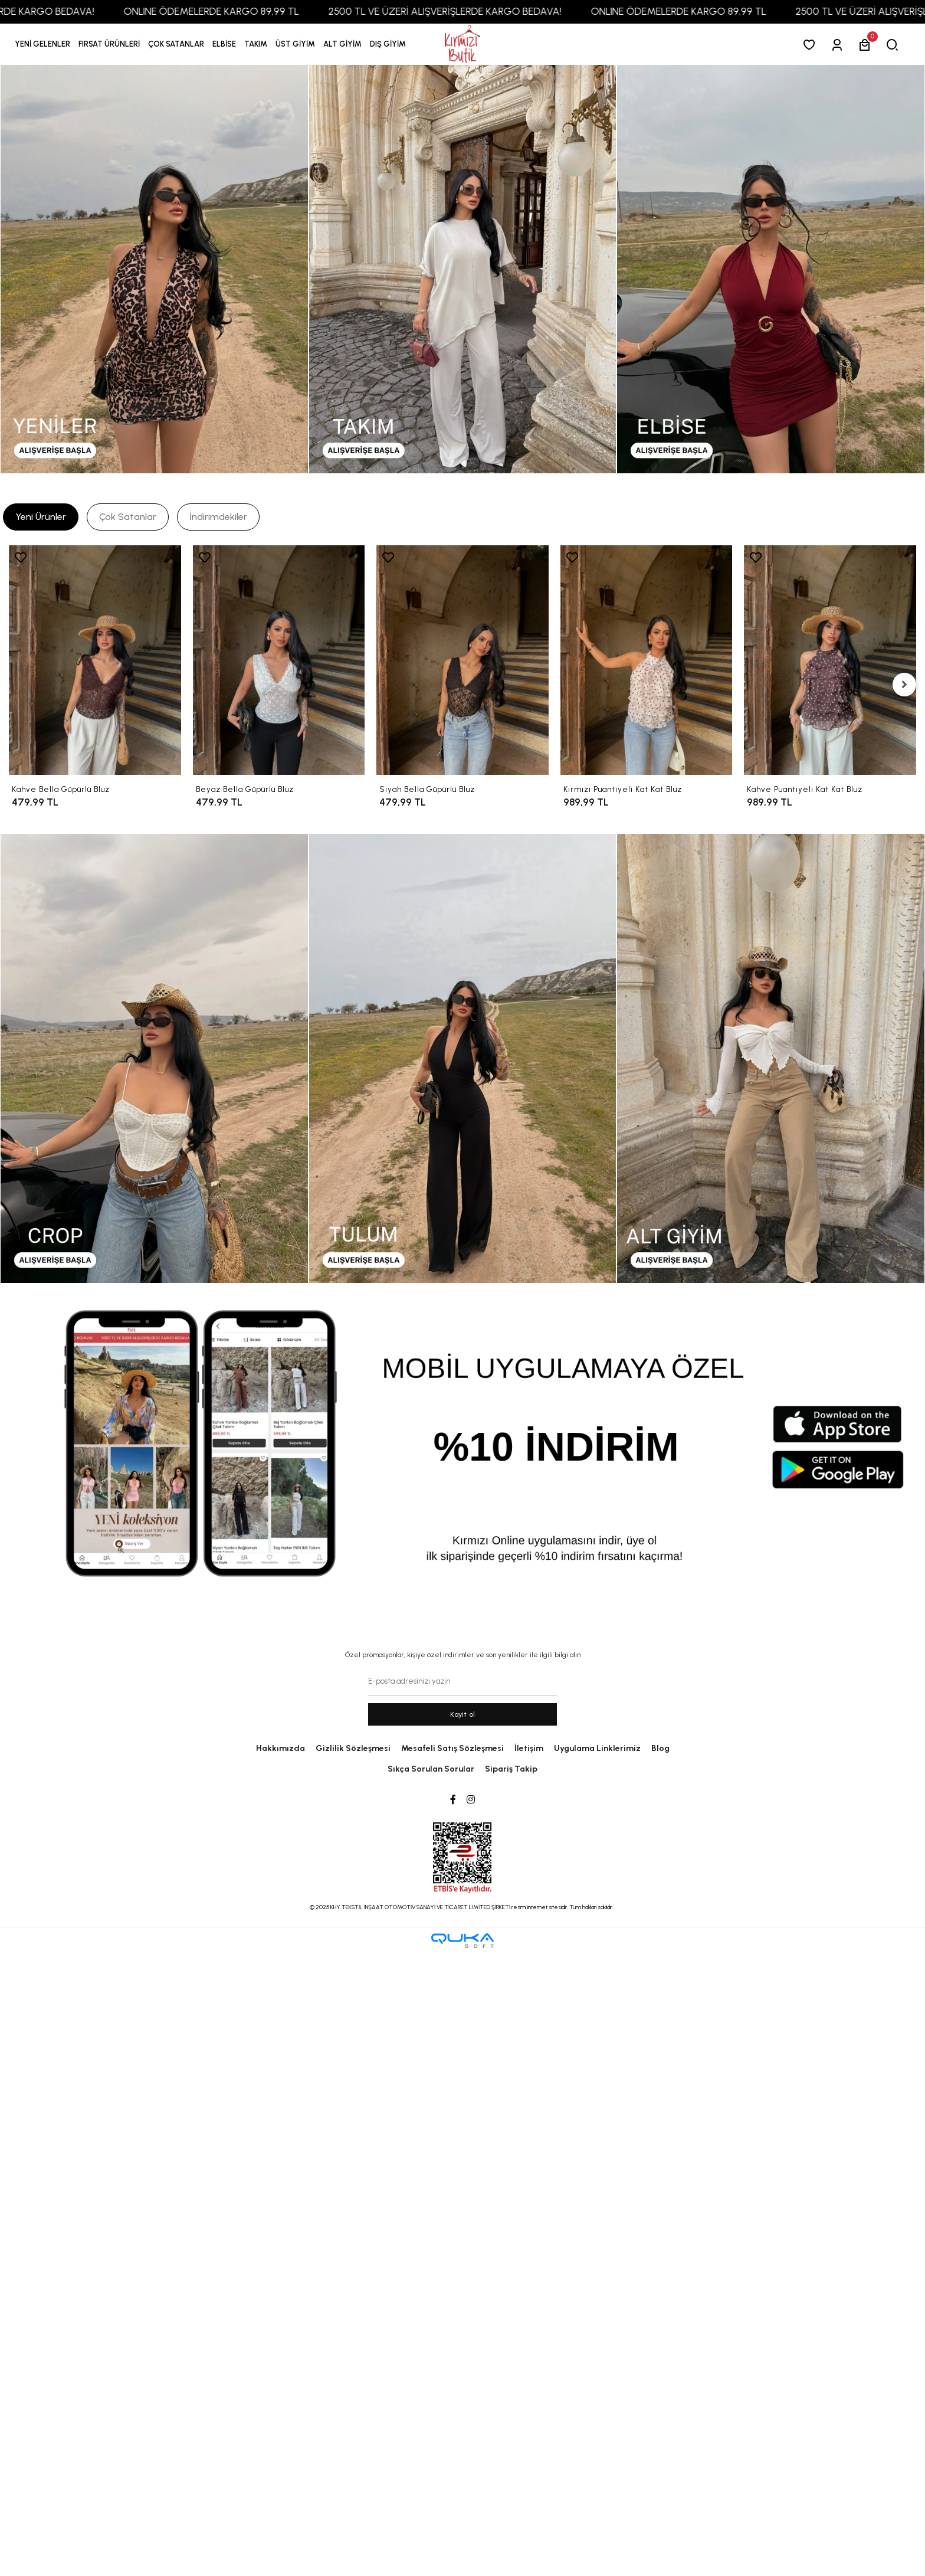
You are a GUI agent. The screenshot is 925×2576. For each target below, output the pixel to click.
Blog (660, 1748)
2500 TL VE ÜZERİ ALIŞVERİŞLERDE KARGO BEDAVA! (471, 11)
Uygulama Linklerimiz (597, 1748)
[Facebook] (453, 1800)
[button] (109, 44)
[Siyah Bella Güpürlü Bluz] (462, 660)
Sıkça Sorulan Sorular (431, 1769)
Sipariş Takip (511, 1769)
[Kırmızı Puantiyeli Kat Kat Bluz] (646, 660)
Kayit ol (462, 1714)
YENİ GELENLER (42, 44)
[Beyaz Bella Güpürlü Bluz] (279, 660)
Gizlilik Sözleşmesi (353, 1748)
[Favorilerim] (811, 44)
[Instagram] (471, 1800)
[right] (904, 685)
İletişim (528, 1748)
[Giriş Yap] (839, 44)
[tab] (40, 517)
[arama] (894, 44)
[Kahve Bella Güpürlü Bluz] (95, 660)
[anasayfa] (462, 44)
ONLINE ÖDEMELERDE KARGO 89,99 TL (237, 11)
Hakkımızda (280, 1748)
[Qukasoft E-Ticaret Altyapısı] (462, 1940)
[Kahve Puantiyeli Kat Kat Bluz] (830, 660)
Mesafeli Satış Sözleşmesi (452, 1748)
